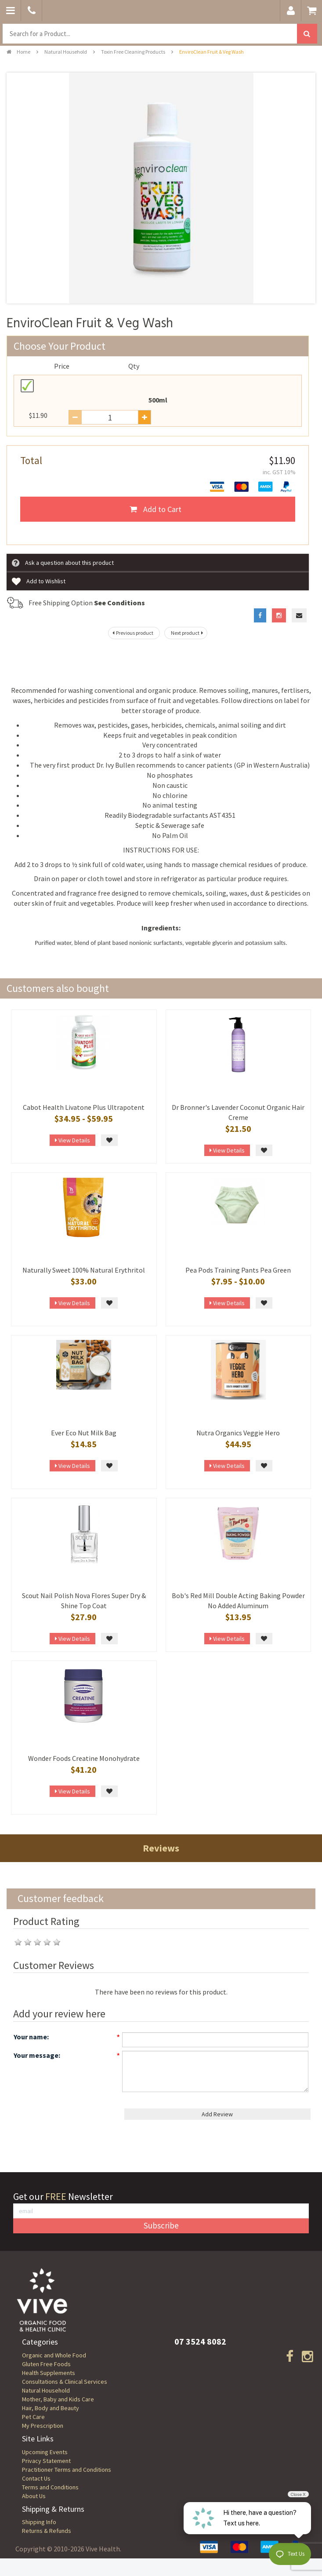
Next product (188, 632)
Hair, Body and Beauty (50, 2408)
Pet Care (33, 2417)
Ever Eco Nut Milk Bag (83, 1432)
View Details (72, 1140)
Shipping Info (39, 2522)
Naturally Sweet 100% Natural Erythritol (83, 1270)
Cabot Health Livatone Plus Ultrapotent (84, 1107)
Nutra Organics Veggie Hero (238, 1432)
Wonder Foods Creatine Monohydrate (84, 1758)
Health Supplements (48, 2373)
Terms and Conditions (50, 2487)
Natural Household (65, 51)
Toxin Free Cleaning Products (133, 51)
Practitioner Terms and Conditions (66, 2470)
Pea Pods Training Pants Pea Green (238, 1270)
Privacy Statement (46, 2461)
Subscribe (161, 2225)
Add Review (217, 2114)
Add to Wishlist (38, 581)
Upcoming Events (45, 2452)
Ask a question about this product (63, 563)
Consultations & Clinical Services (64, 2382)
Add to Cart (155, 509)
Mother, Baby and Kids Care (58, 2399)
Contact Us (36, 2478)
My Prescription (42, 2426)
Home (18, 51)
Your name (30, 2036)
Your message (36, 2055)
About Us (34, 2496)
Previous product (132, 632)
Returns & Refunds (46, 2531)
